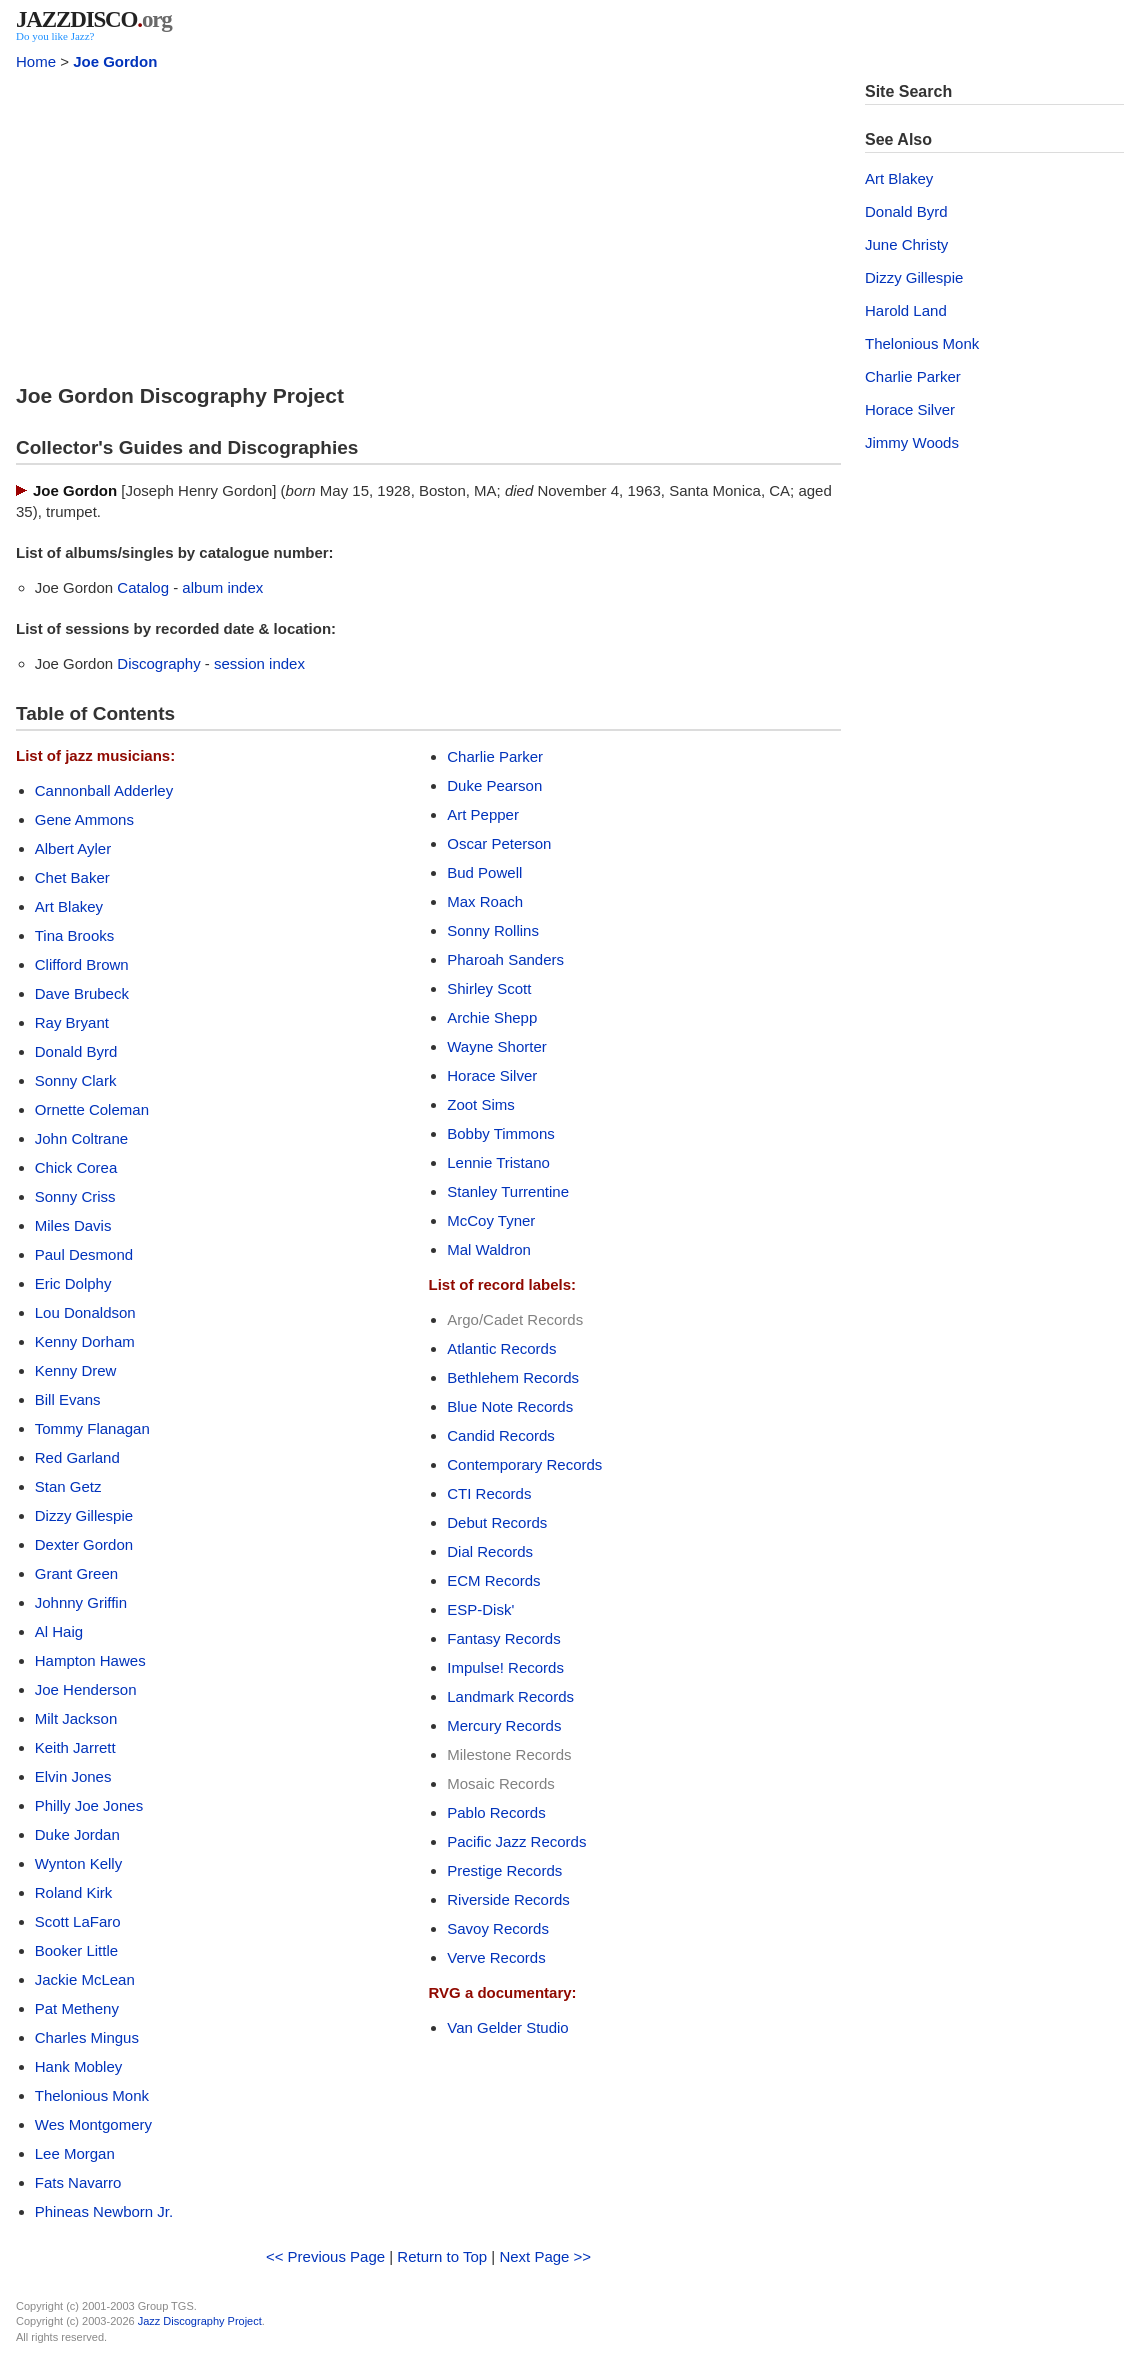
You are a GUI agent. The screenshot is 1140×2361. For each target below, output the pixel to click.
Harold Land (906, 310)
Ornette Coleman (92, 1109)
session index (259, 663)
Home (36, 61)
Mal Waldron (489, 1249)
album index (222, 587)
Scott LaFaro (78, 1921)
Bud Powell (484, 872)
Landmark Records (510, 1696)
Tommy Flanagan (92, 1428)
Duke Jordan (77, 1834)
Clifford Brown (82, 964)
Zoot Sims (481, 1104)
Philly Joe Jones (89, 1805)
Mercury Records (504, 1725)
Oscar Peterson (499, 843)
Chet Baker (72, 877)
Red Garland (77, 1457)
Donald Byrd (76, 1051)
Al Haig (59, 1631)
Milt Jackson (76, 1718)
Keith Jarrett (75, 1747)
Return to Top (442, 2256)
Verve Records (496, 1957)
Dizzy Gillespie (84, 1515)
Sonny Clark (76, 1080)
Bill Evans (68, 1399)
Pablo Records (496, 1812)
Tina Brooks (74, 935)
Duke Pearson (494, 785)
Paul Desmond (84, 1254)
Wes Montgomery (93, 2124)
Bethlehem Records (513, 1377)
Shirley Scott (489, 988)
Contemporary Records (524, 1464)
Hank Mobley (79, 2066)
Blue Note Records (510, 1406)
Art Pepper (483, 814)
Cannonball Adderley (104, 790)
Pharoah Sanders (505, 959)
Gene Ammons (84, 819)
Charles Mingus (87, 2037)
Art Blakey (69, 906)
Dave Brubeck (82, 993)
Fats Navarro (78, 2182)
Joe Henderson (86, 1689)
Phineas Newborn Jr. (104, 2211)
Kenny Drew (76, 1370)
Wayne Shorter (497, 1046)
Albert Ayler (73, 848)
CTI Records (489, 1493)
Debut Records (497, 1522)
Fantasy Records (503, 1638)
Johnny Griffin (81, 1602)
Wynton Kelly (78, 1863)
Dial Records (490, 1551)
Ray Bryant (72, 1022)
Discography (158, 663)
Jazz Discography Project (200, 2321)
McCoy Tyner (491, 1220)
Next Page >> (545, 2256)
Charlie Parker (495, 756)
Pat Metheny (77, 2008)
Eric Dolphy (73, 1283)
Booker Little (76, 1950)
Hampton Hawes (90, 1660)
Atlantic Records (501, 1348)
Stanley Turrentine (508, 1191)
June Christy (906, 244)
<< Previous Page (325, 2256)
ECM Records (493, 1580)
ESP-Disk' (480, 1609)
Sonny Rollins (493, 930)
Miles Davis (73, 1225)
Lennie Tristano (498, 1162)
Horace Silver (492, 1075)
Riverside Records (508, 1899)
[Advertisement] (428, 222)
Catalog (143, 587)
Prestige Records (504, 1870)
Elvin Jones (73, 1776)
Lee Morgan (75, 2153)
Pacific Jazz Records (516, 1841)
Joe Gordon (115, 61)
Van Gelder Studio (507, 2027)
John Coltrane (81, 1138)
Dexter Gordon (84, 1544)
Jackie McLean (85, 1979)
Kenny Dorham (85, 1341)
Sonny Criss (75, 1196)
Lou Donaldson (85, 1312)
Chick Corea (76, 1167)
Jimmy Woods (912, 442)
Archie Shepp (492, 1017)
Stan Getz (68, 1486)
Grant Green (76, 1573)
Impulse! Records (505, 1667)
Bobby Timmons (501, 1133)
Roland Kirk (74, 1892)
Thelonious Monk (92, 2095)
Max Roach (485, 901)
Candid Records (501, 1435)
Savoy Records (498, 1928)
